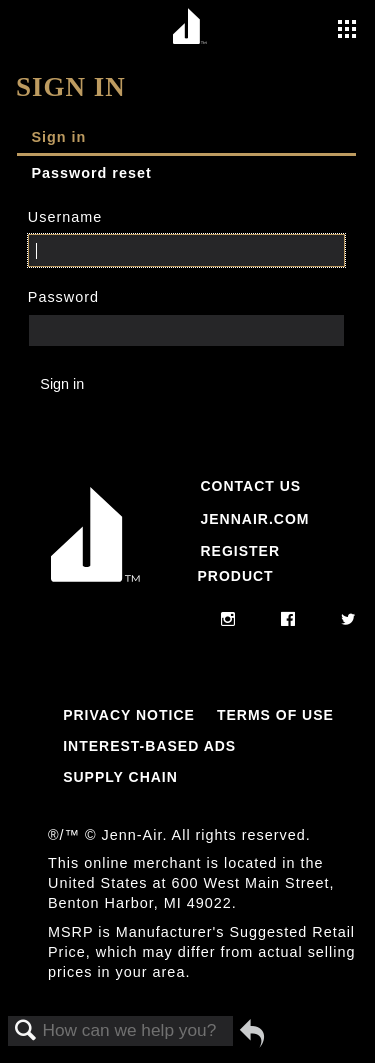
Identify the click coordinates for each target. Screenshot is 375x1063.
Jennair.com (254, 519)
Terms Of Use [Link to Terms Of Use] (275, 715)
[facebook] (288, 620)
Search (26, 1031)
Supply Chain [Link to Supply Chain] (120, 777)
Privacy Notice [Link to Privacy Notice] (129, 715)
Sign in (58, 137)
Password (63, 297)
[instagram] (228, 620)
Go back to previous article (252, 1033)
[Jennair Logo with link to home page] (95, 586)
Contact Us (250, 486)
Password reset (91, 173)
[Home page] (190, 27)
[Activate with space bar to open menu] (347, 31)
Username (65, 217)
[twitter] (348, 620)
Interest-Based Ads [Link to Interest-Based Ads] (149, 746)
